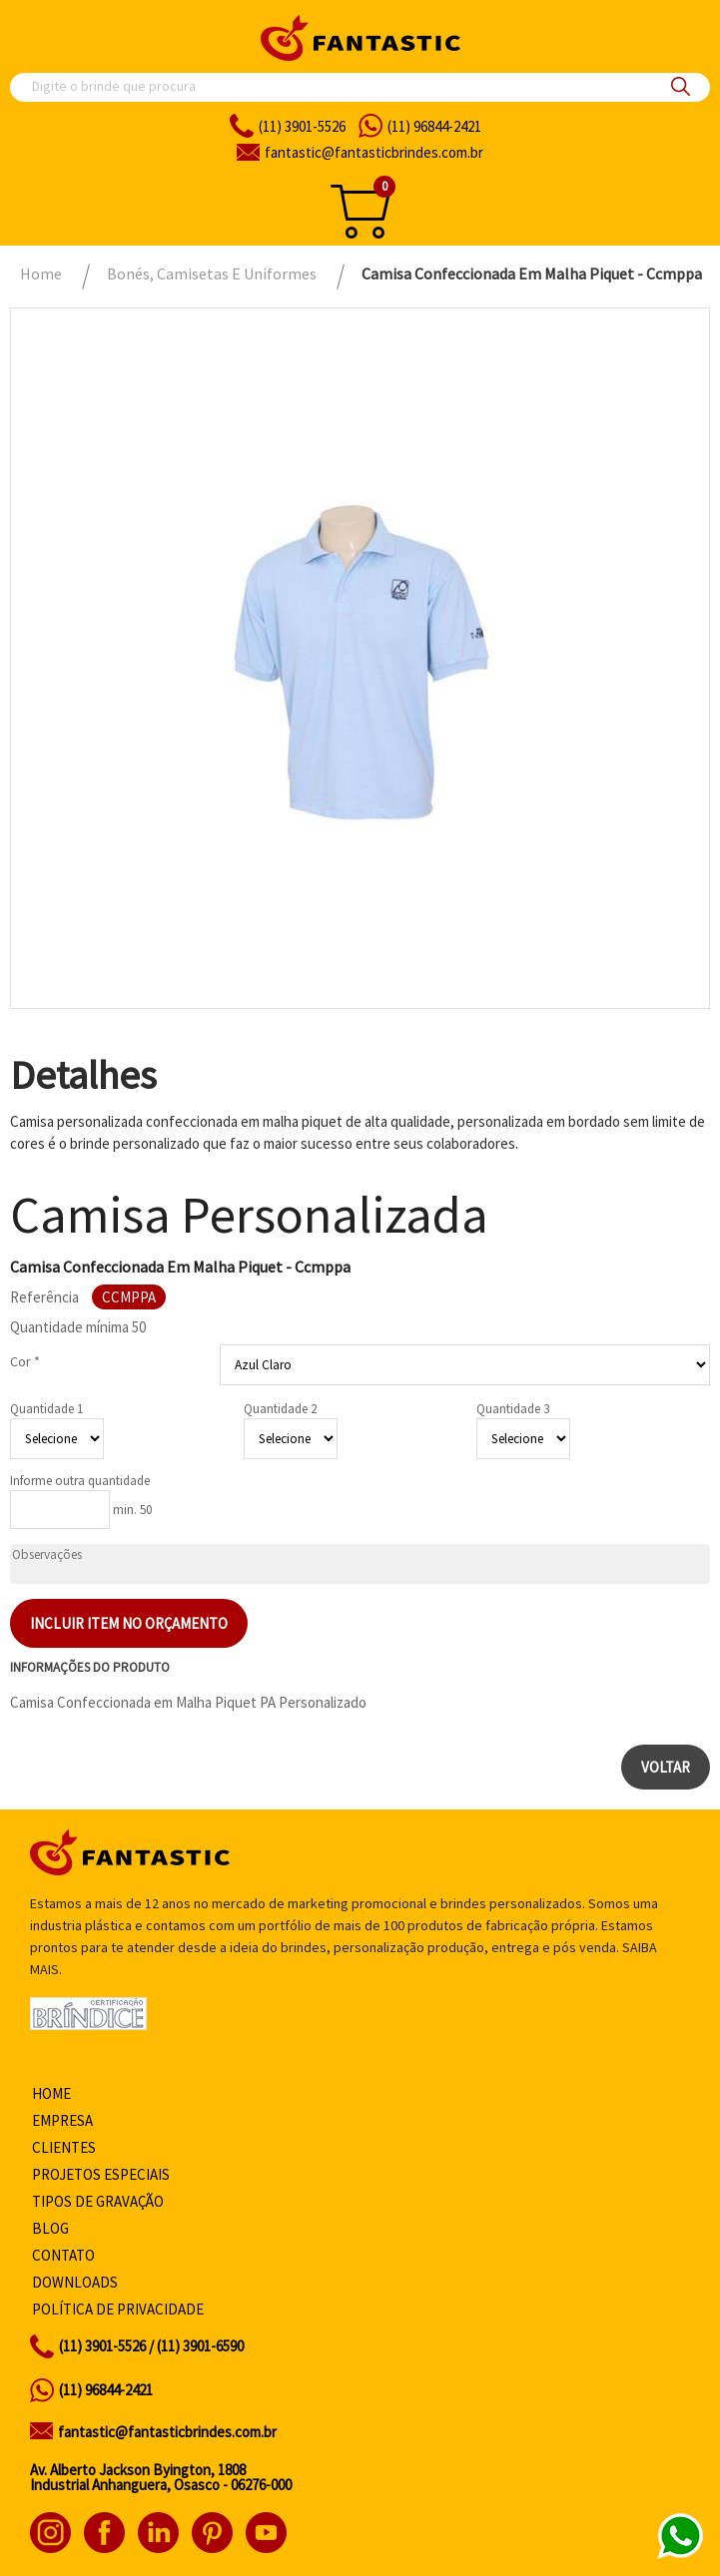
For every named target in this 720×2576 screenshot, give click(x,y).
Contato (63, 2255)
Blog (50, 2228)
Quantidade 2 (280, 1408)
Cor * (25, 1361)
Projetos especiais (101, 2174)
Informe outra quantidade (80, 1480)
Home (51, 2093)
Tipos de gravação (98, 2201)
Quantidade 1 (46, 1408)
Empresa (62, 2120)
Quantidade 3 (512, 1408)
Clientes (64, 2147)
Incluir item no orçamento (129, 1623)
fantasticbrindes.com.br (374, 152)
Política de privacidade (118, 2309)
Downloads (75, 2282)
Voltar (665, 1767)
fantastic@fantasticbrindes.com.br (167, 2431)
